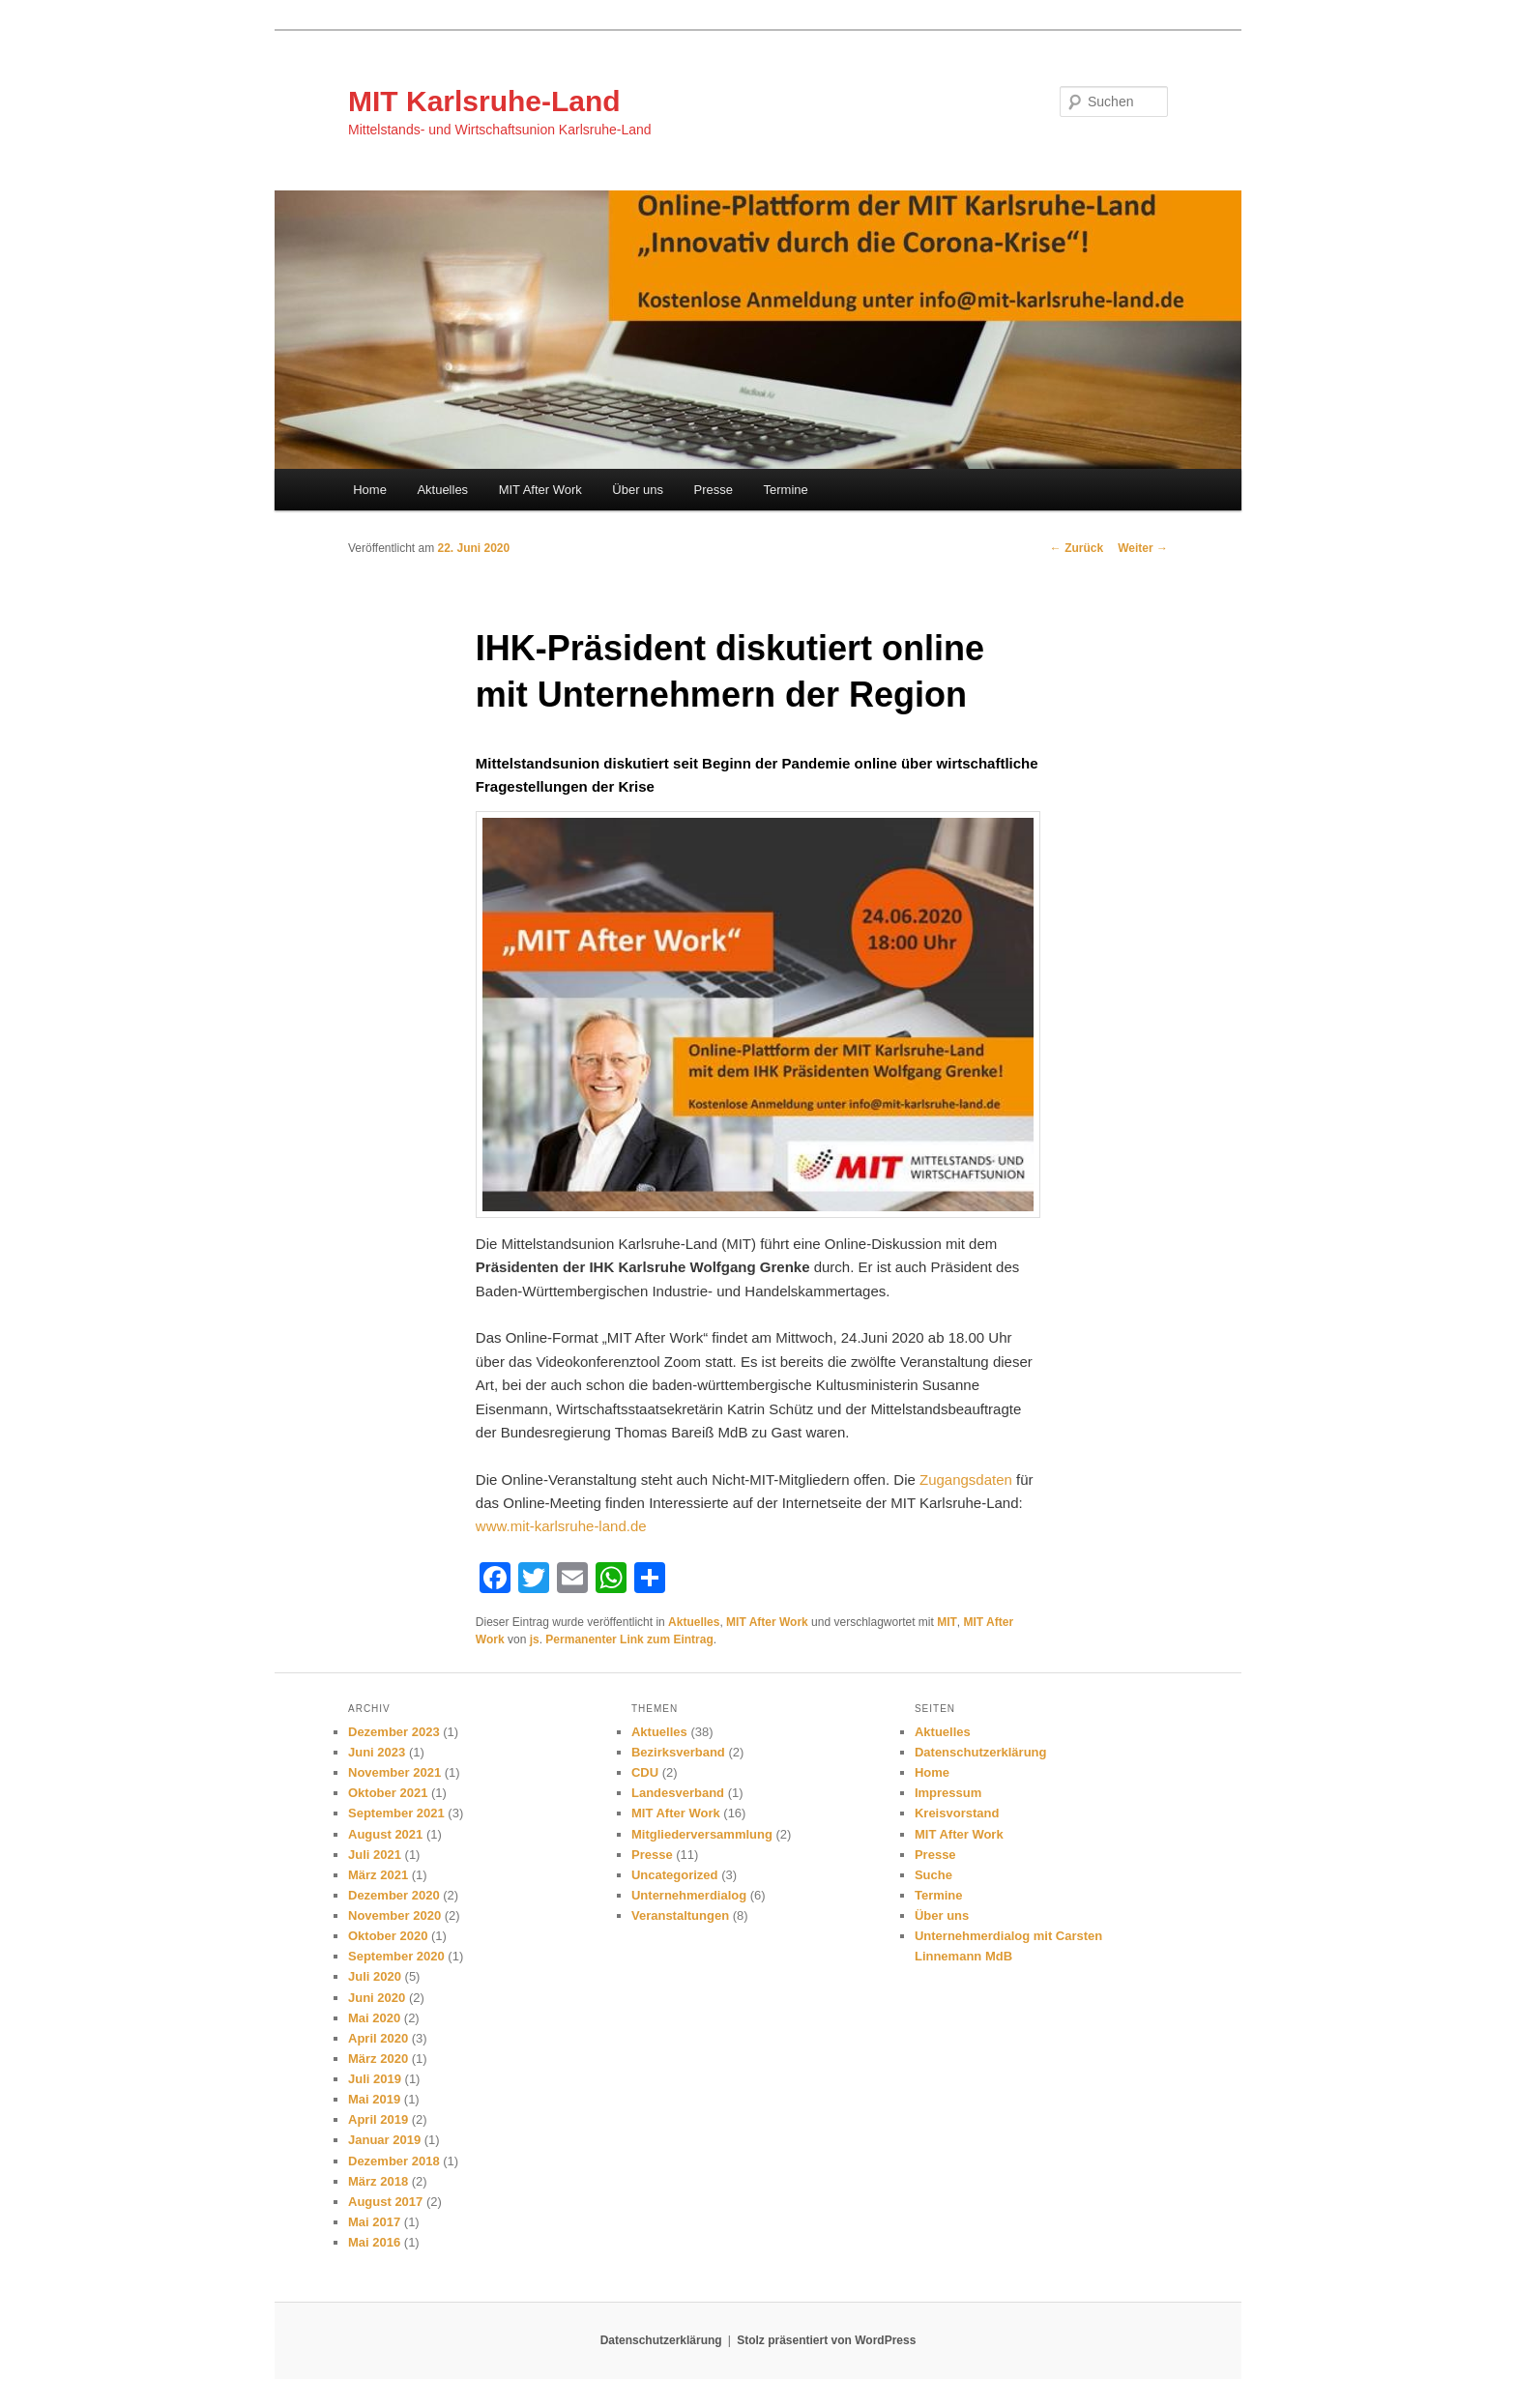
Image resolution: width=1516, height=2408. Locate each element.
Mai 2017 (374, 2222)
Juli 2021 (374, 1854)
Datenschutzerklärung (981, 1752)
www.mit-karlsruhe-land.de (561, 1526)
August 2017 (385, 2201)
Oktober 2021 (387, 1792)
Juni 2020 (376, 1997)
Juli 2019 (374, 2079)
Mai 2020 (374, 2018)
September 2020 (396, 1956)
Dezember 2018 (394, 2161)
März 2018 (378, 2181)
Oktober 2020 (387, 1936)
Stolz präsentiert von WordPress (826, 2340)
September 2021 (396, 1813)
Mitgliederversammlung (702, 1834)
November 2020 (394, 1915)
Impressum (948, 1792)
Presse (713, 489)
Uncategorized (674, 1875)
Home (370, 489)
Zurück (1076, 548)
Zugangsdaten (965, 1479)
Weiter (1143, 548)
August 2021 (385, 1834)
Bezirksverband (678, 1752)
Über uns (637, 489)
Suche (933, 1875)
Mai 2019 (374, 2099)
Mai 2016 (374, 2242)
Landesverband (677, 1792)
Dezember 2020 (394, 1895)
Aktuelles (442, 489)
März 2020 (378, 2058)
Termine (786, 489)
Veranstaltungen (680, 1915)
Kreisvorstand (957, 1813)
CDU (644, 1772)
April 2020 (378, 2038)
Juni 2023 (376, 1752)
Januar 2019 (384, 2139)
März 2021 (378, 1875)
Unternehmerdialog (688, 1895)
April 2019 (378, 2119)
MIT (947, 1622)
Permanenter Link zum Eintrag (629, 1639)
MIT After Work (540, 489)
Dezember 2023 (394, 1732)
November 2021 (394, 1772)
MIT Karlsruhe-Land (484, 101)
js (534, 1639)
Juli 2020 (374, 1976)
